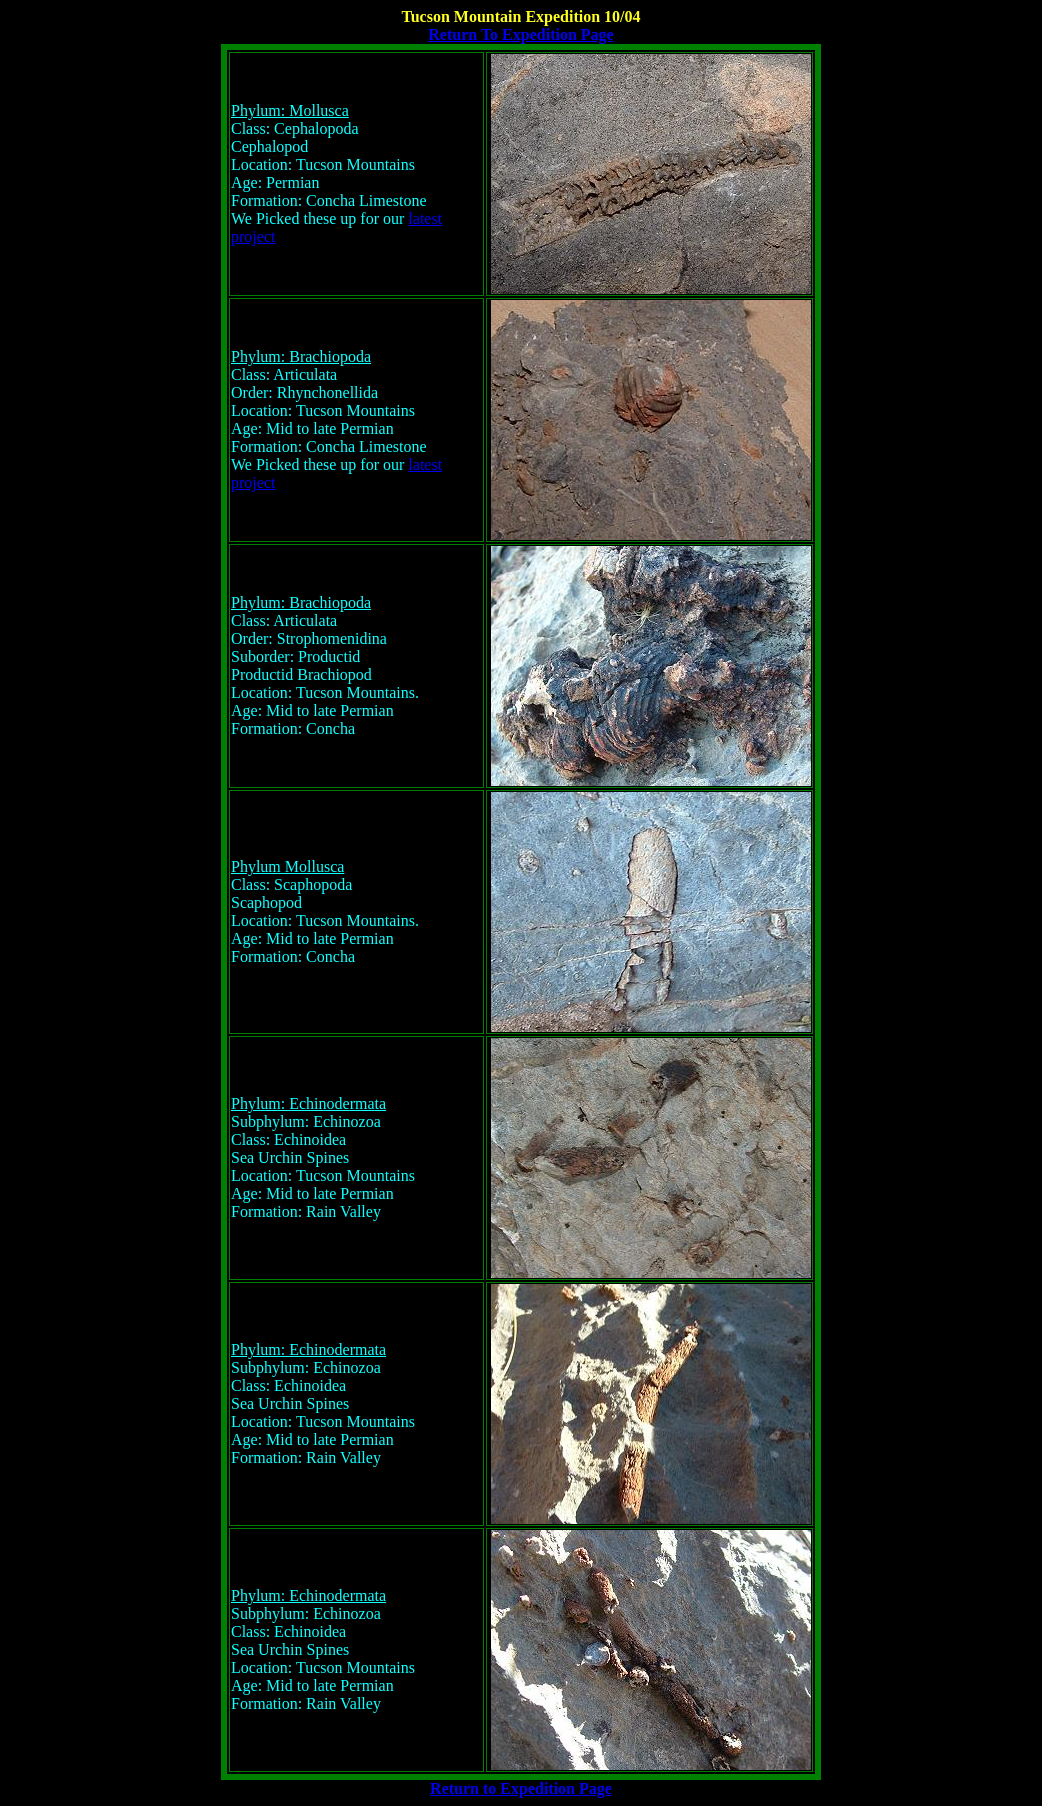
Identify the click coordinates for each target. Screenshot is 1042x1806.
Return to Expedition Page (521, 1788)
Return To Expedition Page (520, 34)
